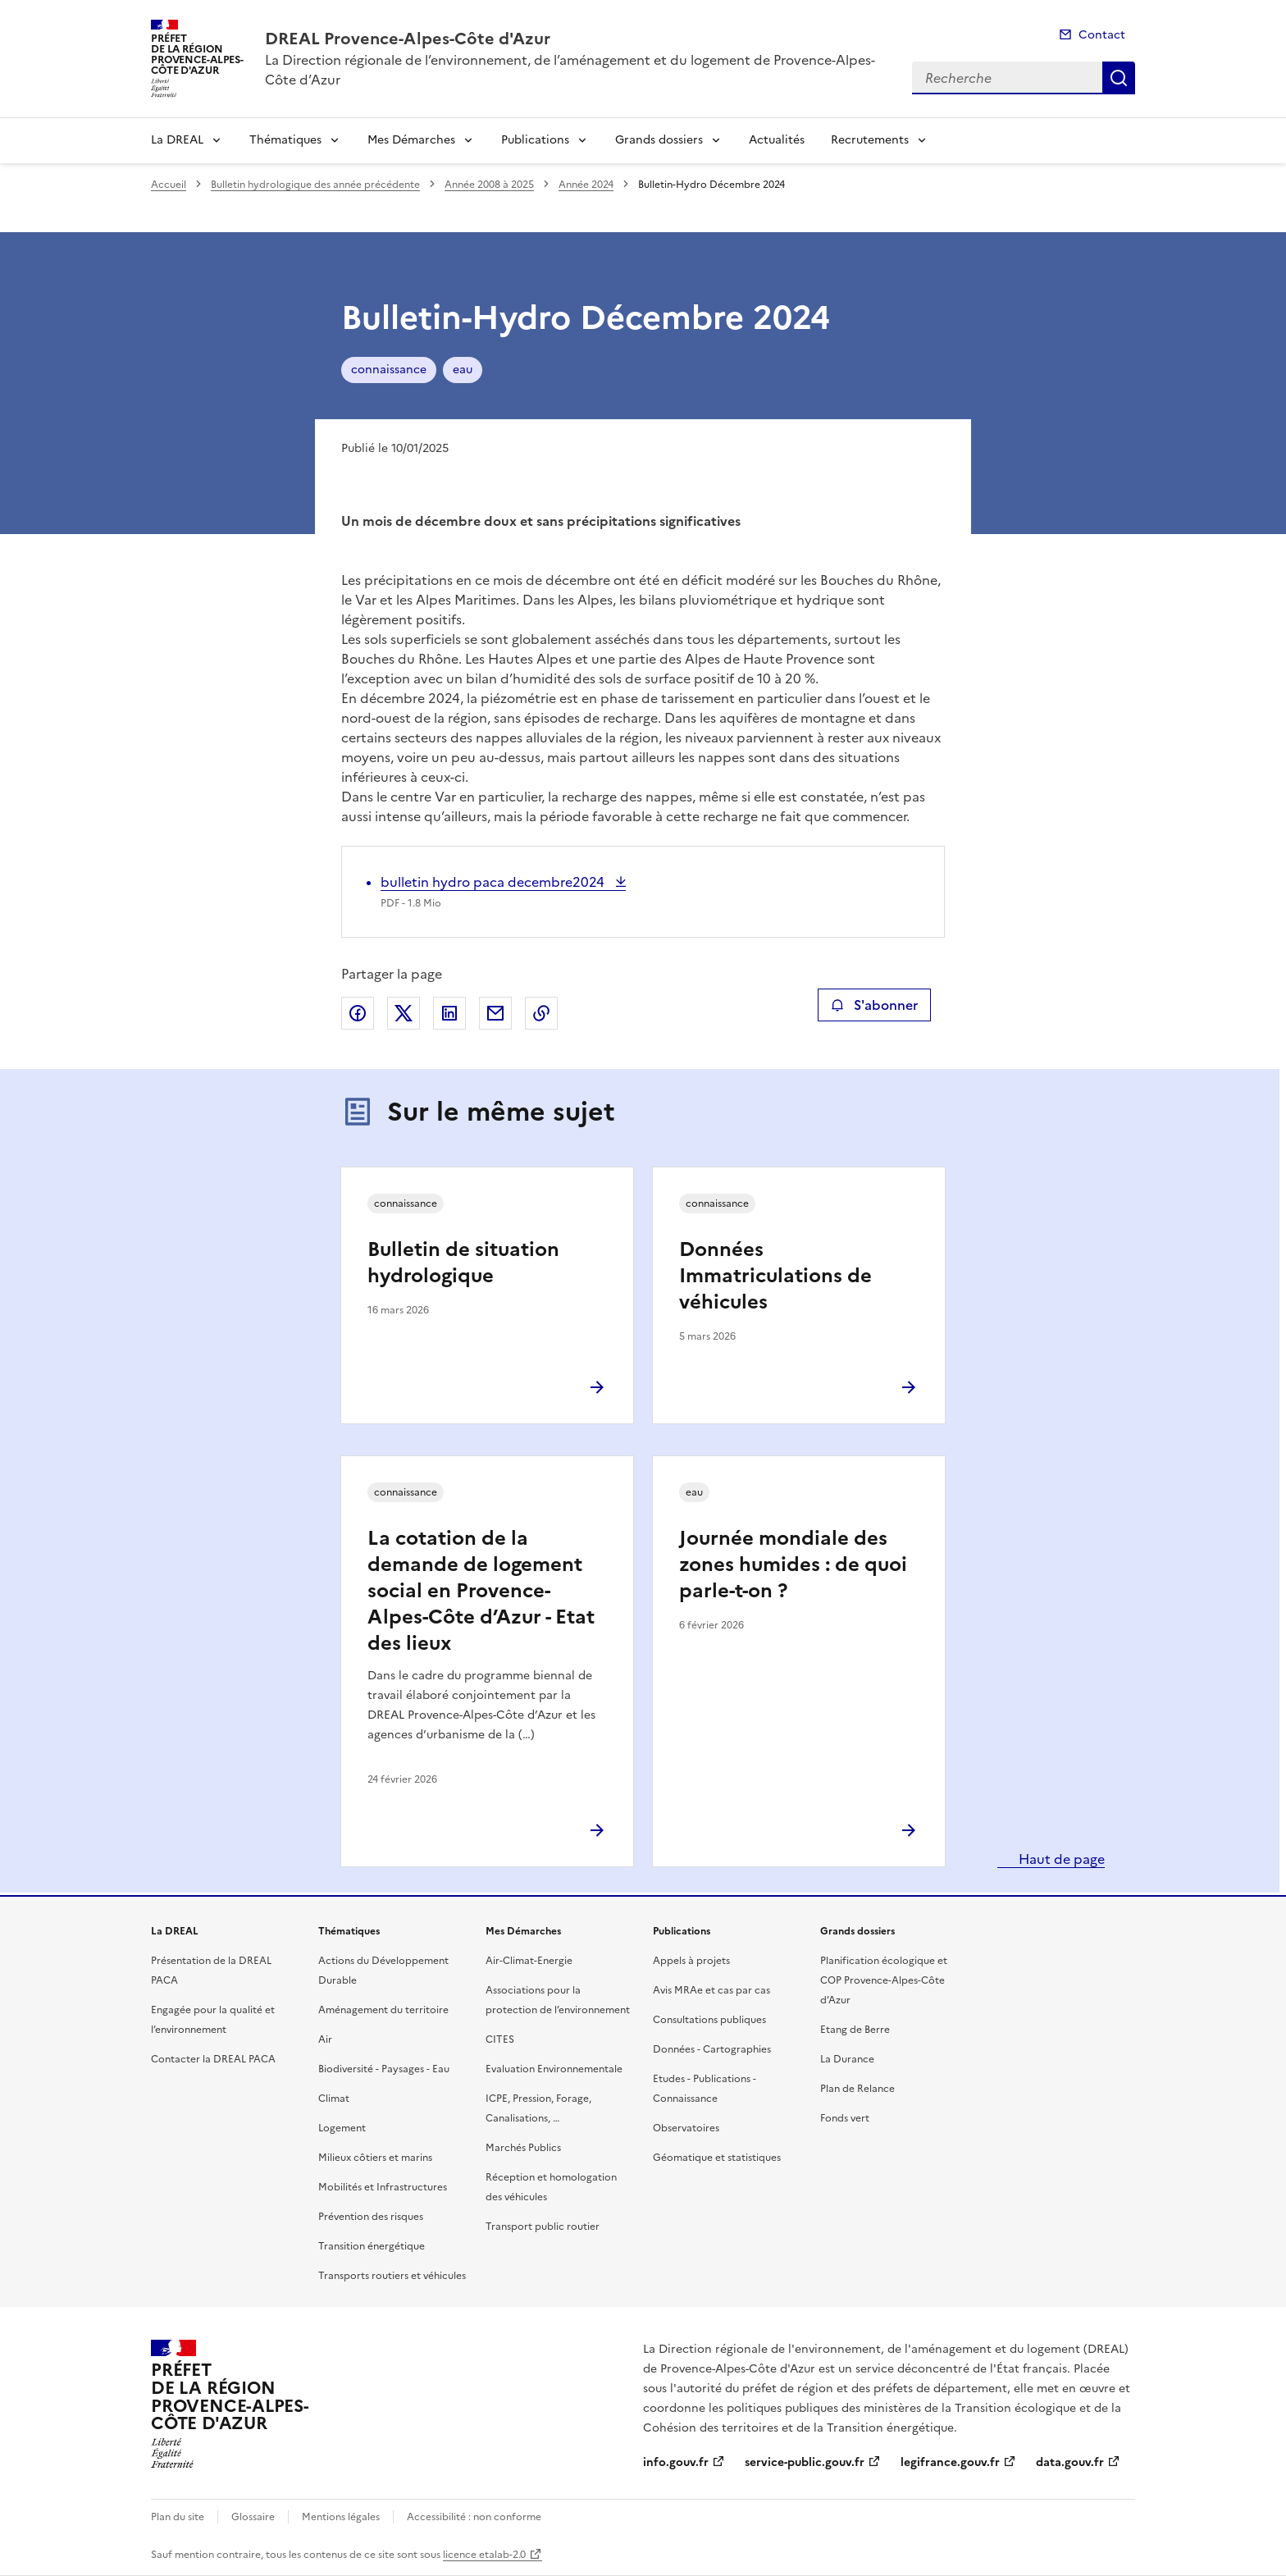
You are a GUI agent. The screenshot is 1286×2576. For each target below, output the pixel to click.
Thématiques (285, 139)
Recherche (1118, 78)
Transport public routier (543, 2226)
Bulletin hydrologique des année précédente (315, 184)
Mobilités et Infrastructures (382, 2187)
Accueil (168, 184)
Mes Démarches (411, 139)
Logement (342, 2128)
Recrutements (870, 139)
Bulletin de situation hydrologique (463, 1262)
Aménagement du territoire (383, 2010)
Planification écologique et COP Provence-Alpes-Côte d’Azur (883, 1980)
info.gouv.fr (676, 2462)
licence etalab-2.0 (484, 2554)
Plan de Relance (857, 2088)
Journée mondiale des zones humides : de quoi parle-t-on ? (793, 1564)
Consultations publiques (709, 2019)
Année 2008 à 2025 (489, 184)
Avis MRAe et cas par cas (711, 1990)
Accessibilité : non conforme (474, 2517)
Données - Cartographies (712, 2049)
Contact (1102, 34)
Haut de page (1060, 1859)
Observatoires (686, 2128)
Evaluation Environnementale (554, 2069)
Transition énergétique (371, 2246)
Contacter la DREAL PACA (213, 2059)
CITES (500, 2039)
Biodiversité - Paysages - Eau (383, 2069)
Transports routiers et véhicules (392, 2275)
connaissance (388, 369)
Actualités (777, 139)
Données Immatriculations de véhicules (775, 1276)
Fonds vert (844, 2118)
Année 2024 (586, 184)
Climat (333, 2098)
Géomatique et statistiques (717, 2157)
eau (462, 369)
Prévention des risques (370, 2216)
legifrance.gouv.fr (950, 2462)
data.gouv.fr (1070, 2462)
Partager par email (495, 1013)
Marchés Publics (523, 2147)
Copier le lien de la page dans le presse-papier (541, 1013)
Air (325, 2039)
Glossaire (253, 2517)
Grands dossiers (659, 139)
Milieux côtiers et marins (375, 2157)
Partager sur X (403, 1013)
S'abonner (874, 1005)
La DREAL (177, 139)
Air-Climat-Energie (529, 1960)
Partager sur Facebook (357, 1013)
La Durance (847, 2059)
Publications (535, 139)
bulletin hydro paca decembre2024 (494, 882)
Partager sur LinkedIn (449, 1013)
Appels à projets (691, 1960)
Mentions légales (341, 2517)
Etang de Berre (855, 2029)
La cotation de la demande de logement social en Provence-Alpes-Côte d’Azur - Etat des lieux (481, 1590)
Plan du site (177, 2517)
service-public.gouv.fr (804, 2462)
